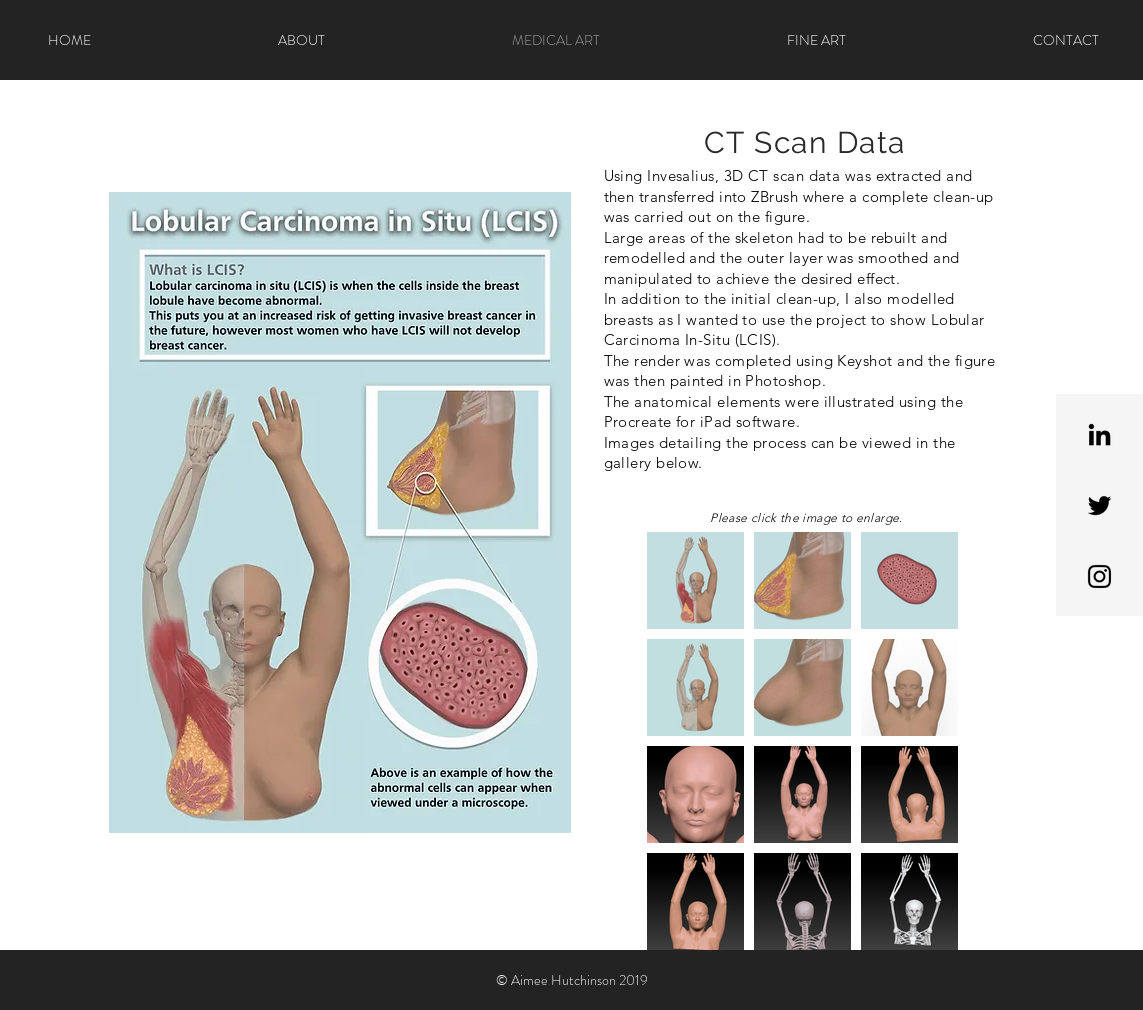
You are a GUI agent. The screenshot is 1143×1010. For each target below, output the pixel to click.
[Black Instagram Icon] (1099, 576)
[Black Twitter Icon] (1099, 505)
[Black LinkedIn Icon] (1099, 434)
